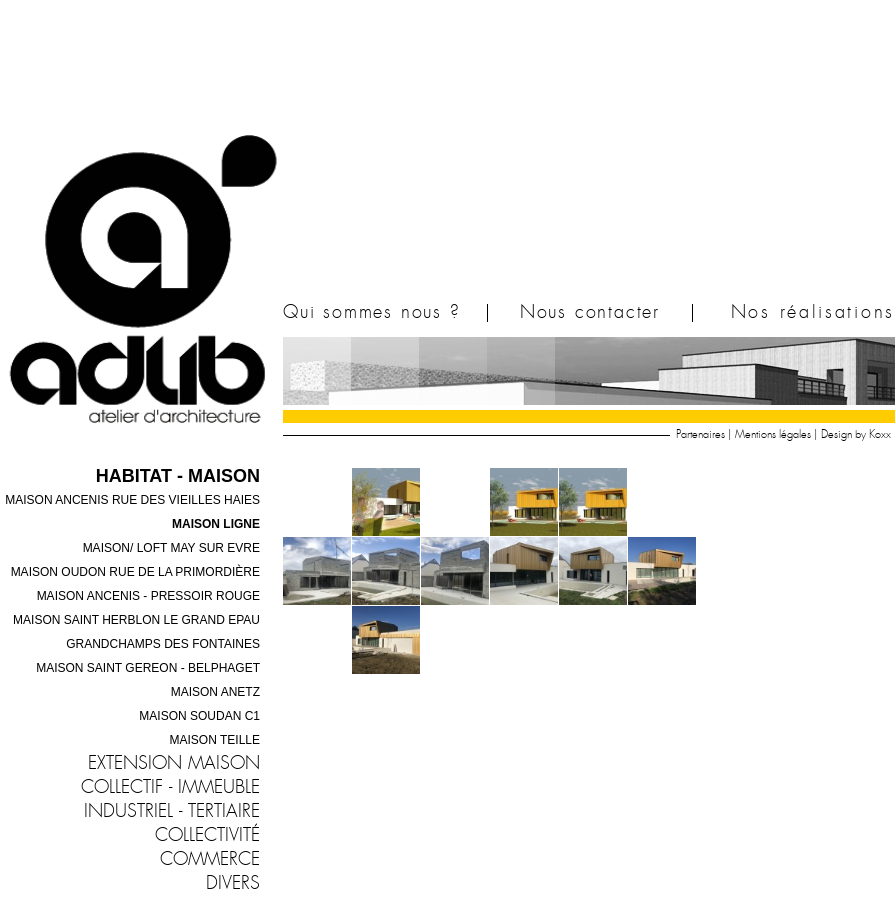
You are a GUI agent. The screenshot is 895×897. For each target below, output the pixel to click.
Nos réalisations (813, 313)
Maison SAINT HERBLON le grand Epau (136, 620)
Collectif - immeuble (170, 788)
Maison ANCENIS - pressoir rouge (148, 596)
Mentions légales (773, 434)
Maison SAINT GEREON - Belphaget (148, 668)
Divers (233, 884)
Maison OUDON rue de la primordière (135, 572)
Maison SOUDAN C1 (199, 716)
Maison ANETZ (215, 692)
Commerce (210, 860)
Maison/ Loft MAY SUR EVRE (171, 548)
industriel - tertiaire (172, 812)
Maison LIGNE (216, 524)
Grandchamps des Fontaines (163, 644)
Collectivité (207, 836)
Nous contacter (590, 313)
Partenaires (700, 434)
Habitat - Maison (178, 476)
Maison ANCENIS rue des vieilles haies (132, 500)
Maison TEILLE (215, 740)
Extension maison (174, 764)
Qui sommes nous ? (372, 313)
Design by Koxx (856, 434)
